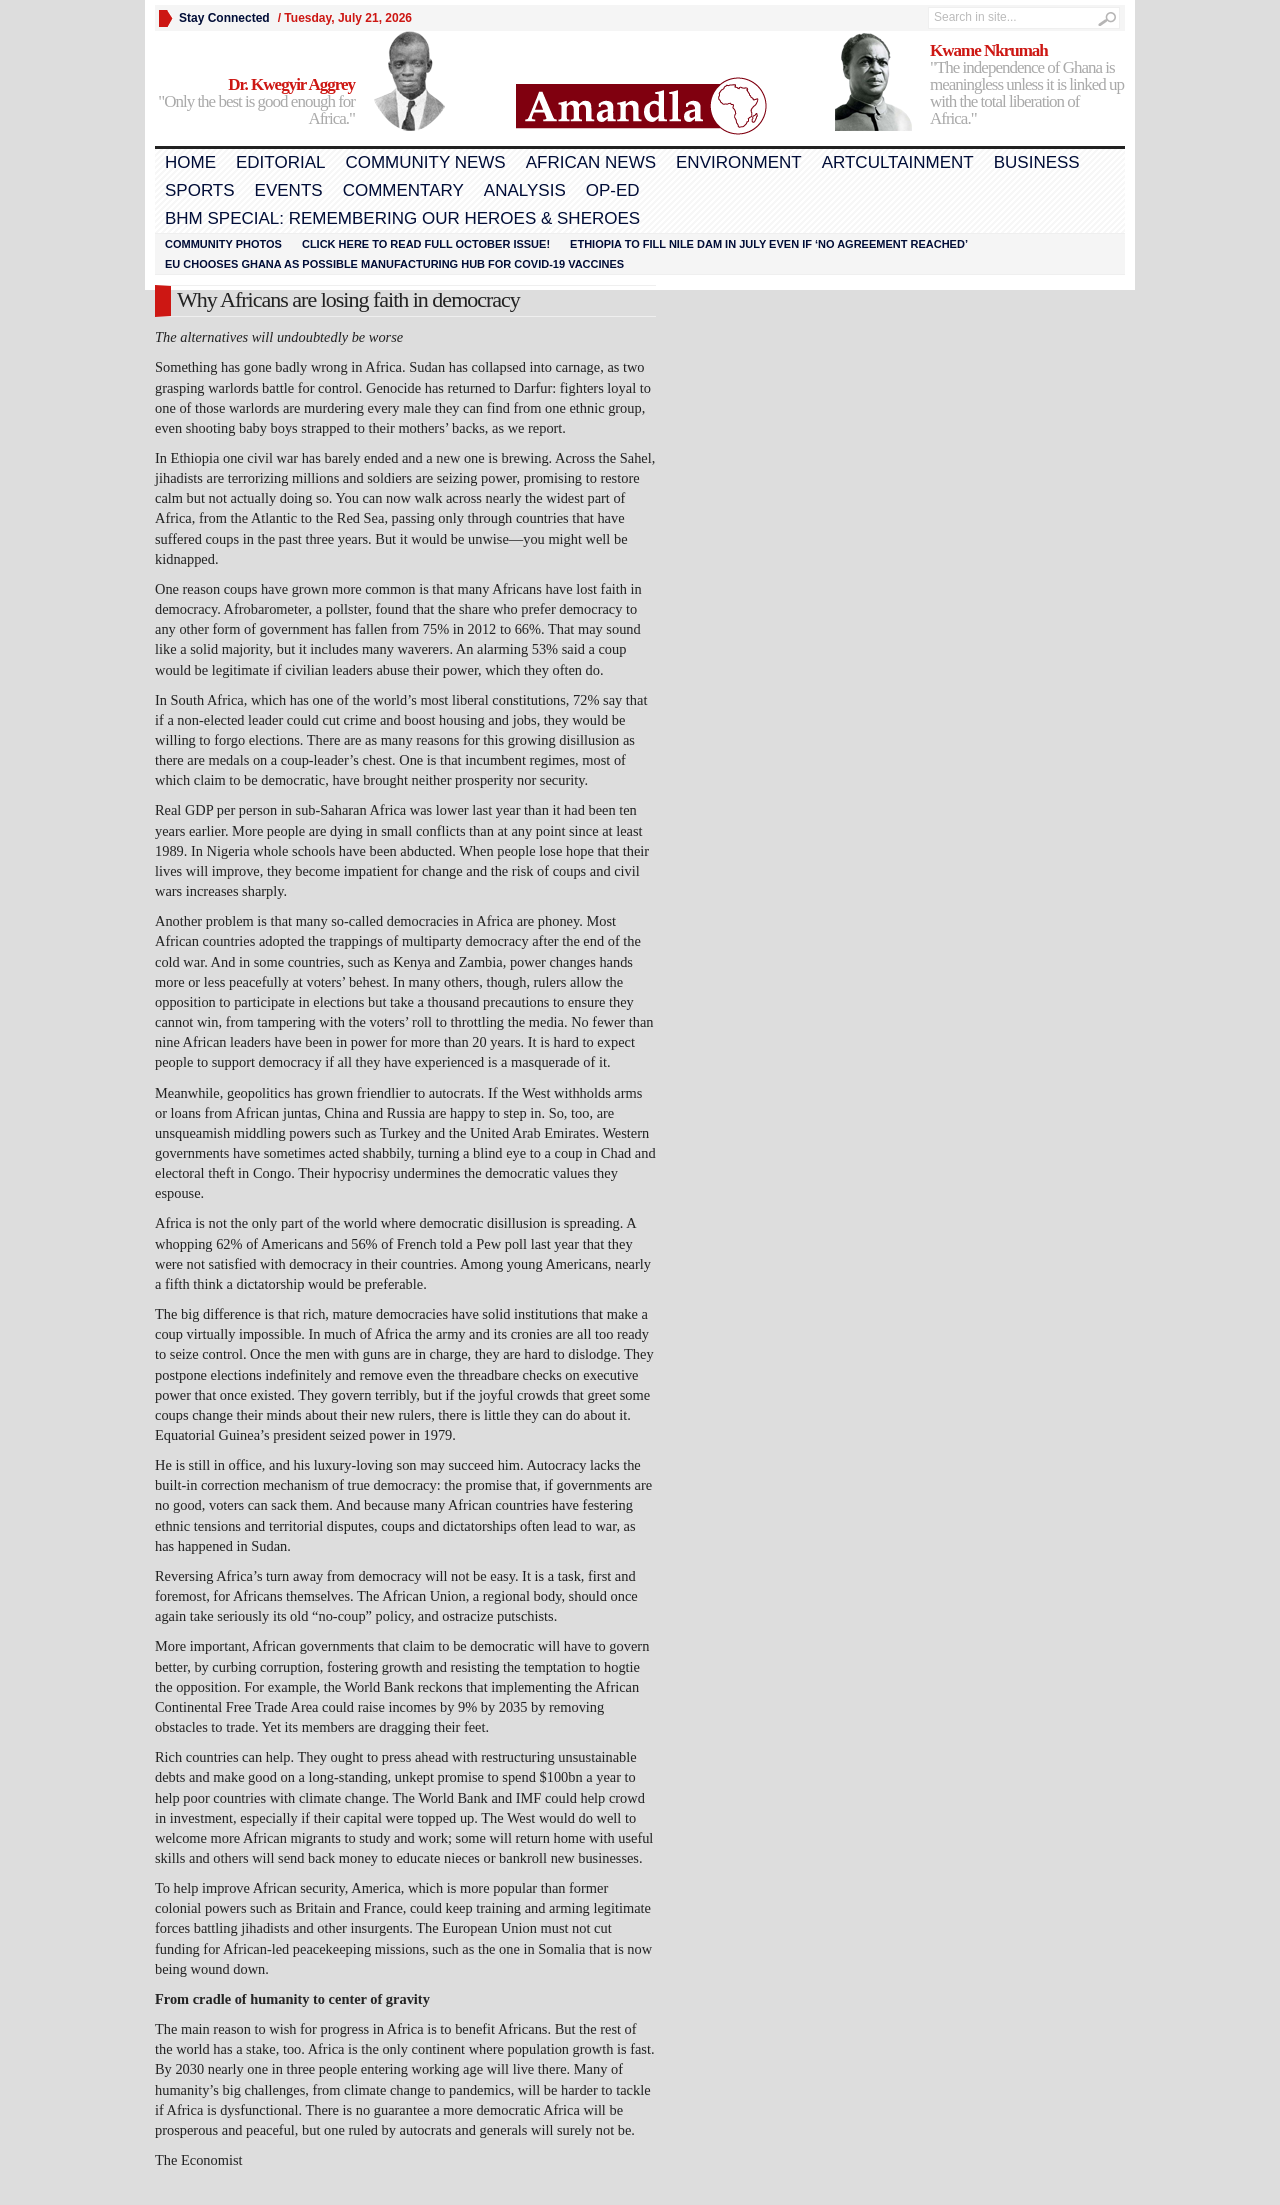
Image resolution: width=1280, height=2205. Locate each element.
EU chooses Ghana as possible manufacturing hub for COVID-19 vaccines (394, 264)
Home (190, 162)
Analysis (525, 190)
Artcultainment (898, 162)
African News (591, 162)
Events (289, 190)
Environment (739, 162)
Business (1037, 162)
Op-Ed (613, 190)
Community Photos (223, 244)
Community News (425, 162)
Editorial (280, 162)
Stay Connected (224, 18)
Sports (200, 190)
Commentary (403, 190)
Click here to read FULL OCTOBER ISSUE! (426, 244)
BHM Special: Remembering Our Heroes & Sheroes (402, 218)
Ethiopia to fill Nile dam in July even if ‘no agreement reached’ (769, 244)
